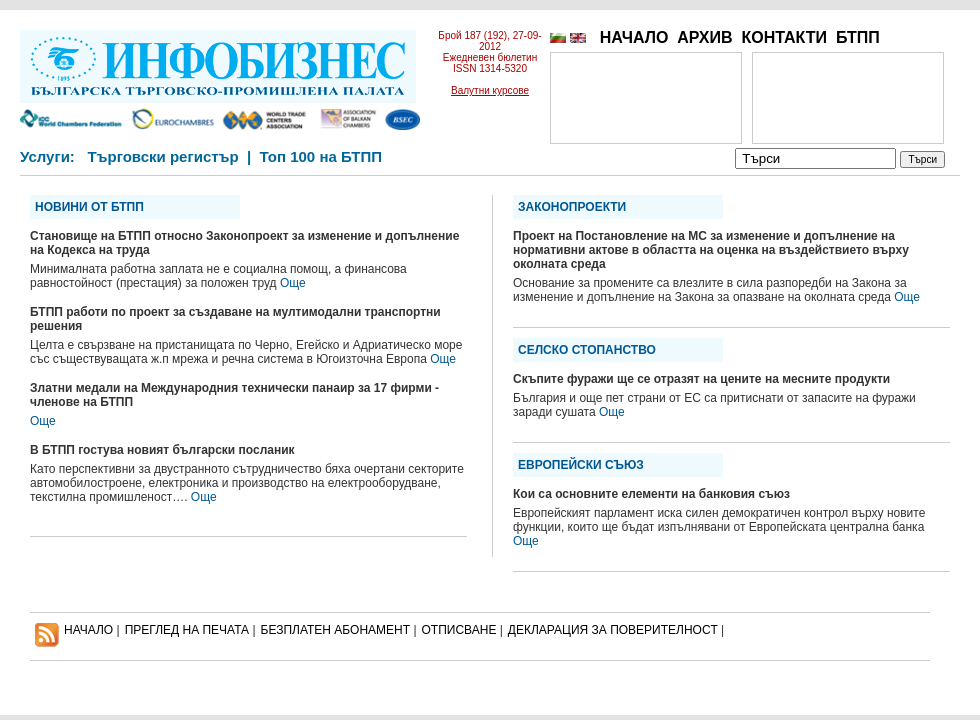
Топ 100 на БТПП (321, 156)
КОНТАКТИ (784, 37)
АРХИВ (704, 37)
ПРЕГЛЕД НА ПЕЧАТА (187, 630)
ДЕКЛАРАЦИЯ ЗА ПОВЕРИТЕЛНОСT (613, 630)
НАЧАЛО (634, 37)
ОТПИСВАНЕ (459, 630)
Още (293, 283)
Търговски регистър (162, 156)
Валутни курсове (490, 90)
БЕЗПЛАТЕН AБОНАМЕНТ (336, 630)
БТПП (858, 37)
